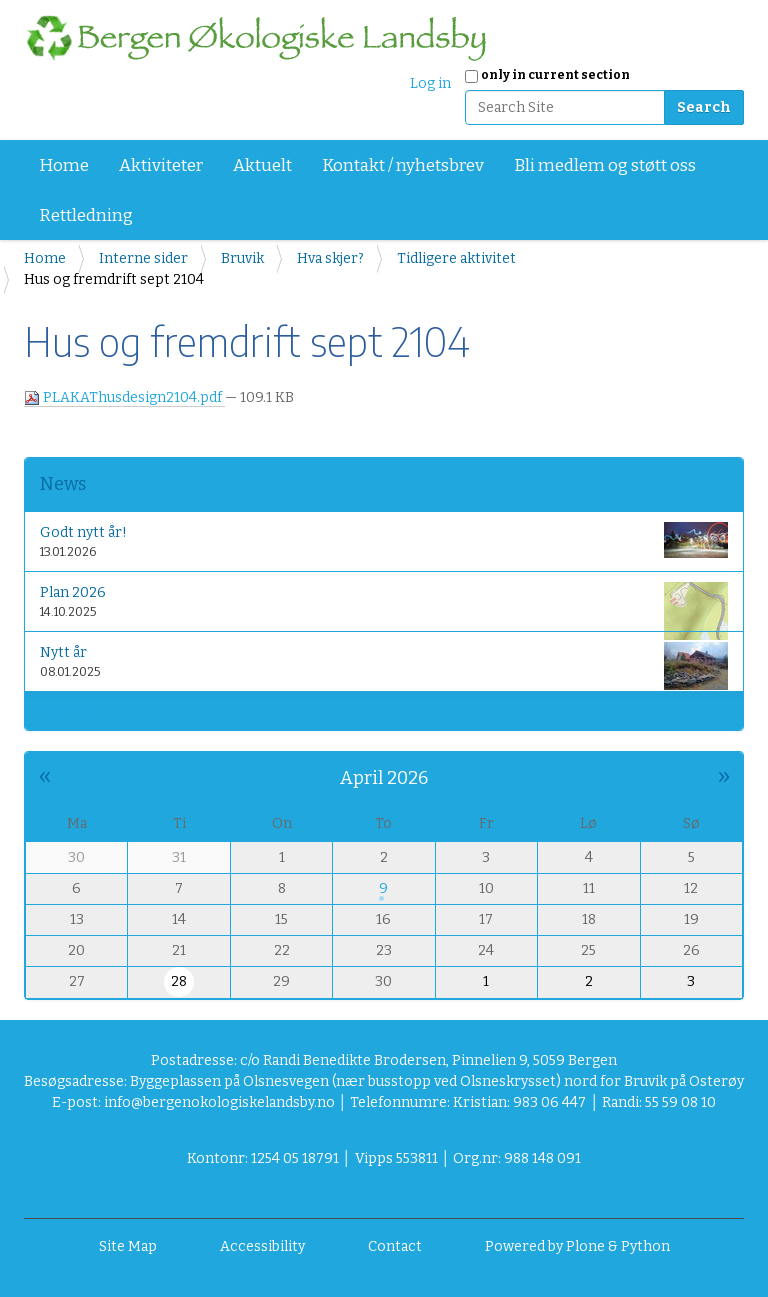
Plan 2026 (384, 605)
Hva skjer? (330, 258)
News (63, 484)
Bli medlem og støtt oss (605, 165)
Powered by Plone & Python (577, 1246)
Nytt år (384, 665)
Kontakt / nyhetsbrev (403, 165)
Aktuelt (262, 165)
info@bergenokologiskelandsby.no (219, 1102)
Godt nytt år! (384, 540)
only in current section (555, 75)
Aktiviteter (161, 165)
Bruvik (242, 258)
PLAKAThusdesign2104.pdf (124, 397)
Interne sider (143, 258)
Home (64, 165)
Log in (430, 83)
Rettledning (86, 215)
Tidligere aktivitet (456, 258)
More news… (75, 711)
